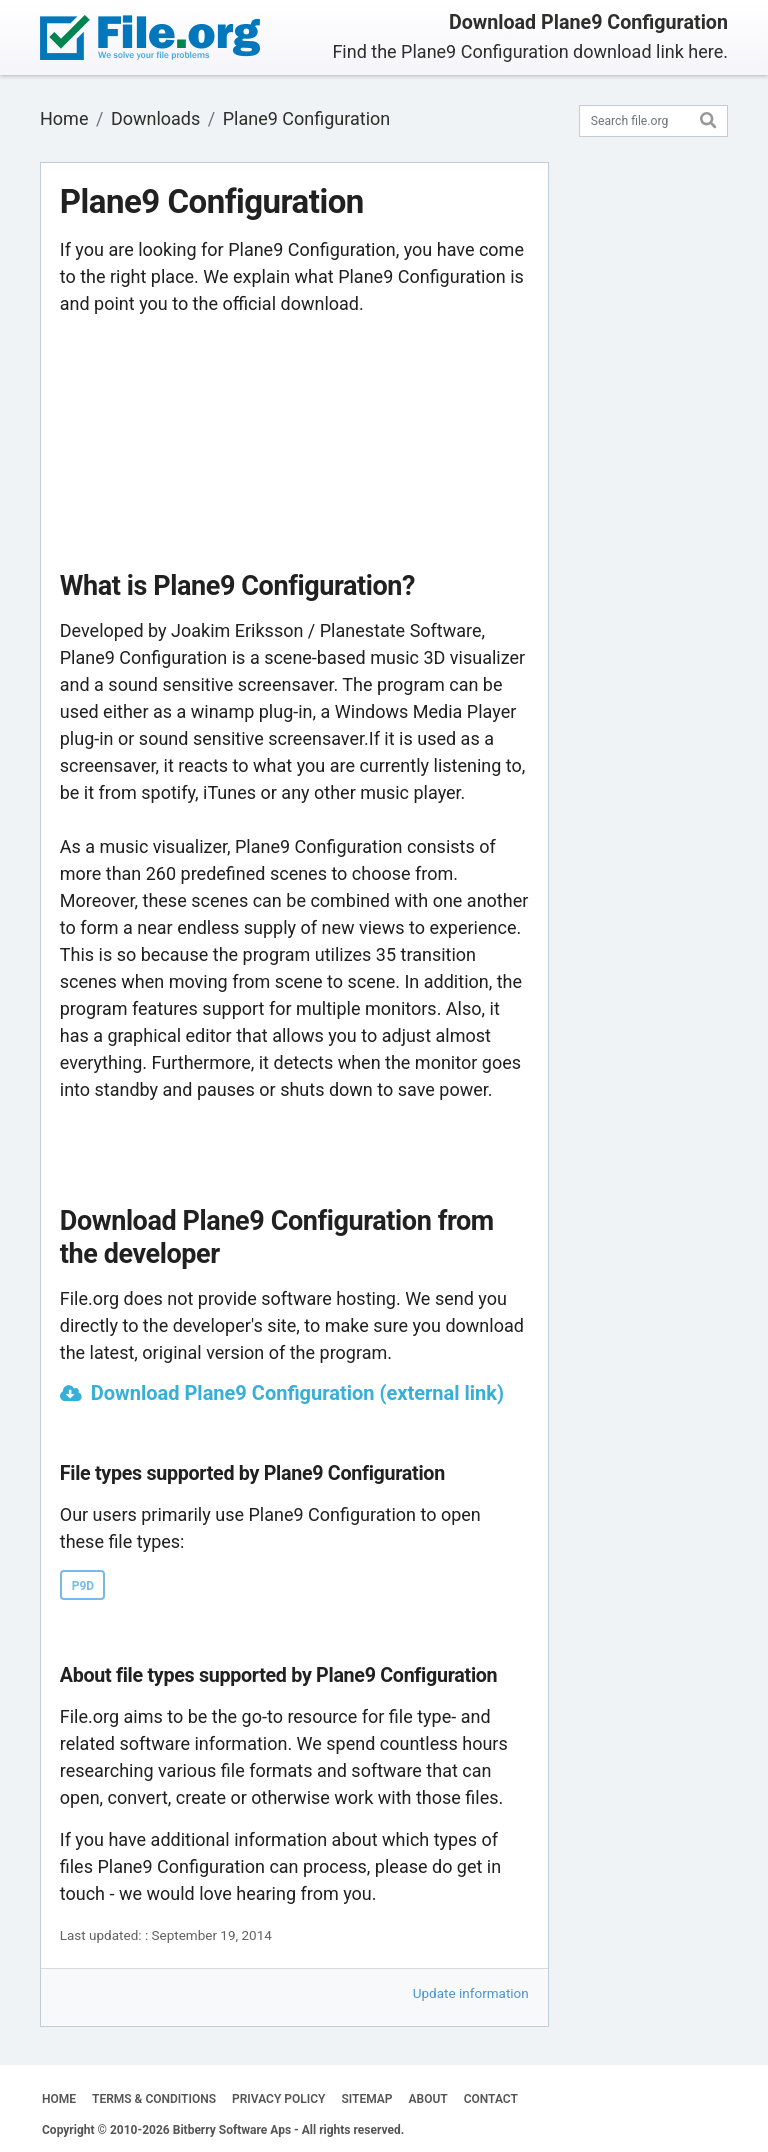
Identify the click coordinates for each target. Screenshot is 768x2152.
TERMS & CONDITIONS (154, 2099)
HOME (59, 2099)
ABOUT (428, 2099)
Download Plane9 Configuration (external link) (297, 1393)
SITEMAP (366, 2099)
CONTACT (491, 2099)
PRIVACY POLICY (278, 2099)
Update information (471, 1993)
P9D (83, 1586)
